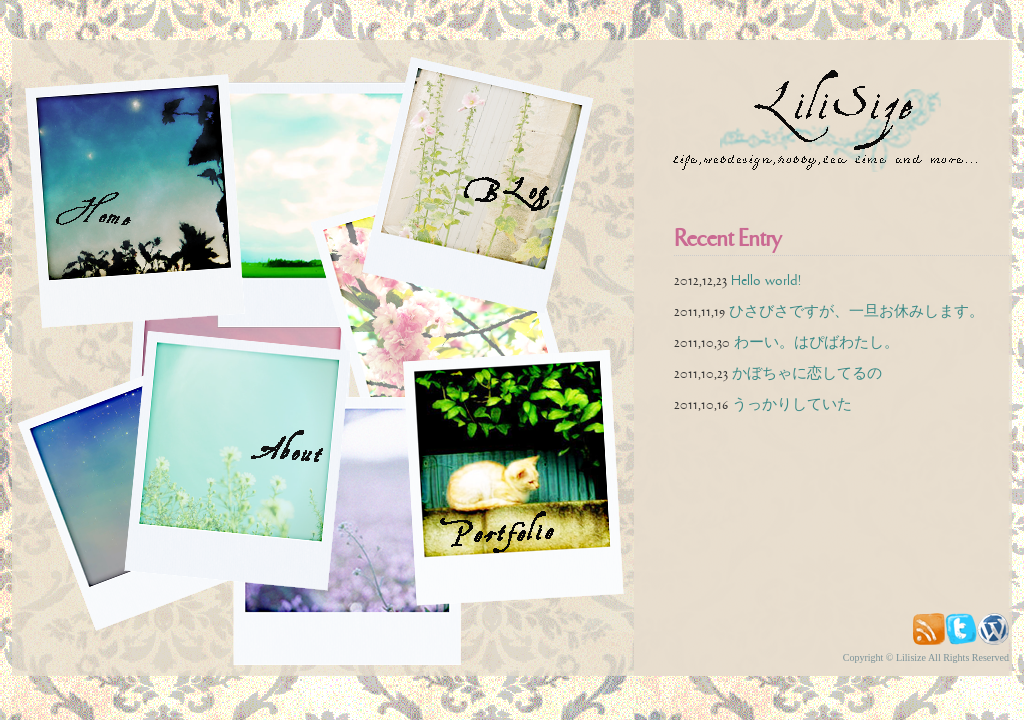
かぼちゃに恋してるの (807, 373)
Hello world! (766, 280)
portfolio (534, 480)
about (256, 461)
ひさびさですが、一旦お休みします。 (856, 311)
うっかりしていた (792, 404)
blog (496, 185)
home (147, 200)
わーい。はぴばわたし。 (816, 342)
